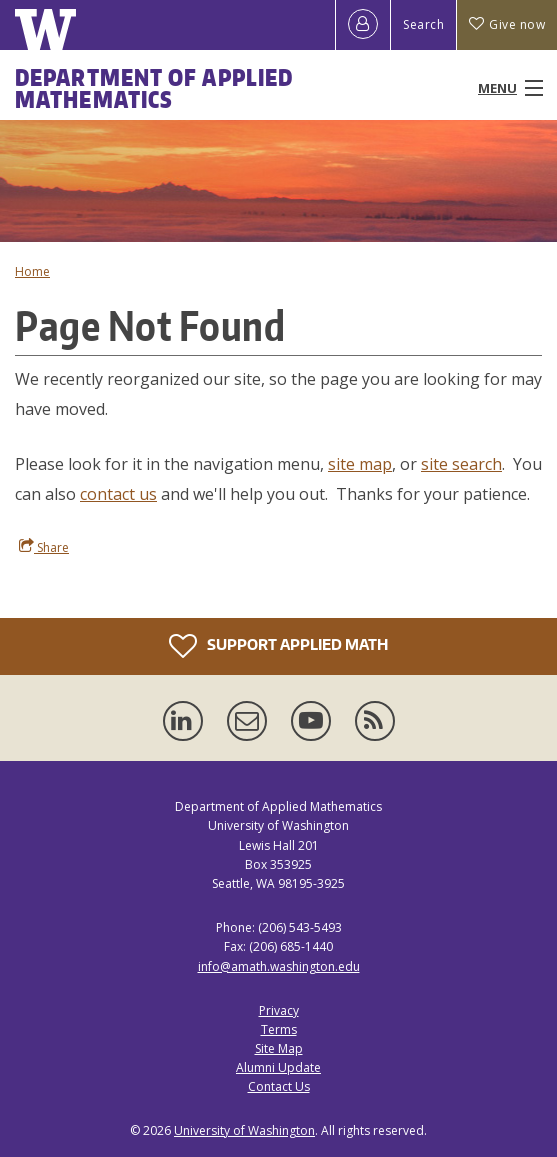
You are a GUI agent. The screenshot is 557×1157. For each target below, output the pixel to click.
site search (461, 464)
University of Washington (244, 1130)
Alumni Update (278, 1067)
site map (360, 464)
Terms (279, 1029)
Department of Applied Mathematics (154, 88)
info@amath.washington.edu (279, 966)
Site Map (279, 1048)
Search (423, 24)
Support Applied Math (278, 646)
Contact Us (279, 1086)
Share (44, 547)
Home (32, 271)
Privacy (279, 1010)
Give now (507, 24)
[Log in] (363, 25)
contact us (118, 494)
